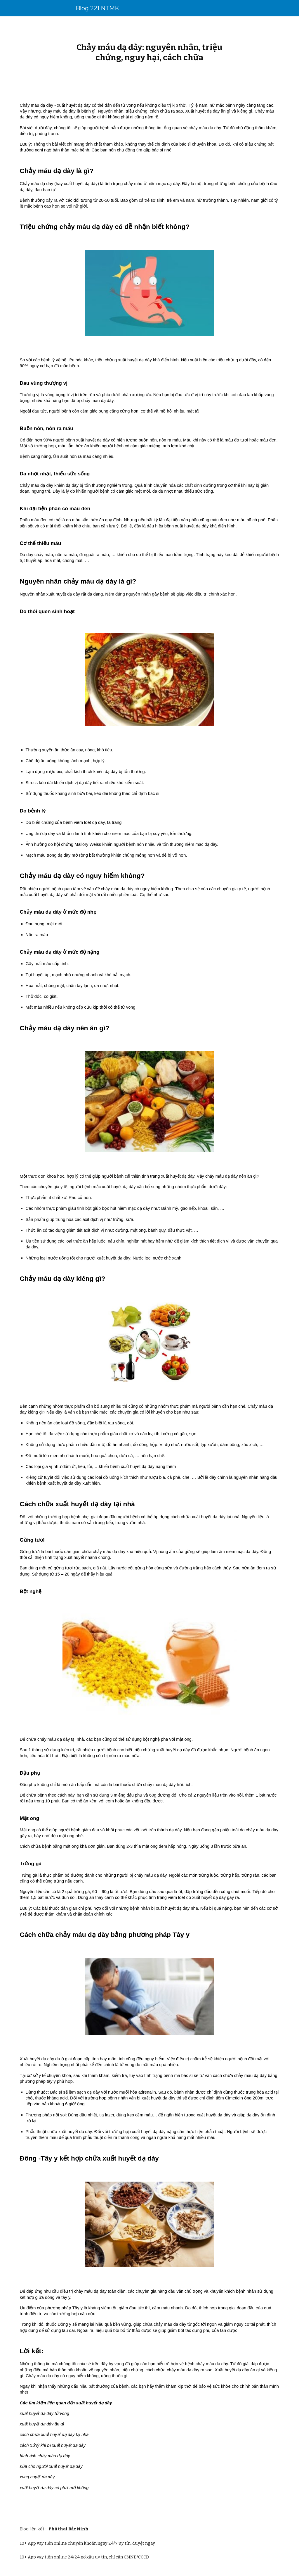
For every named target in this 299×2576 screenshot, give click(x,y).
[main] (149, 52)
